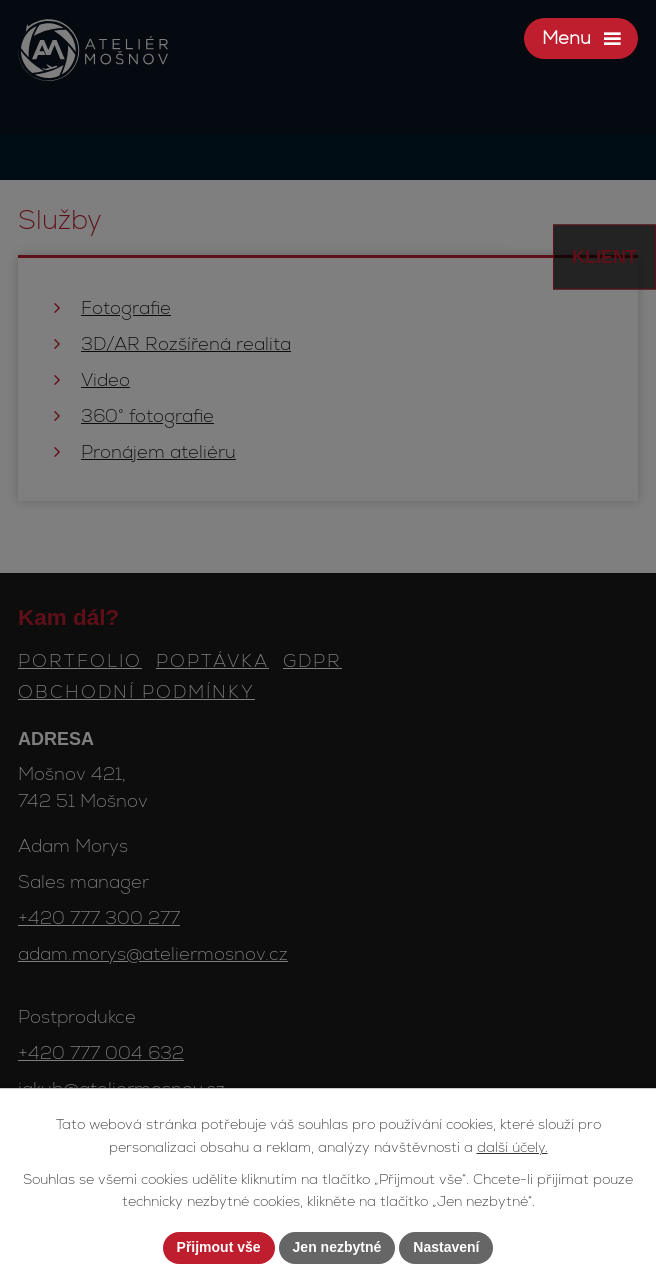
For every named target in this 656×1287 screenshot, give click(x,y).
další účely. (512, 1147)
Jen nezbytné (337, 1247)
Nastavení (446, 1247)
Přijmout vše (219, 1247)
